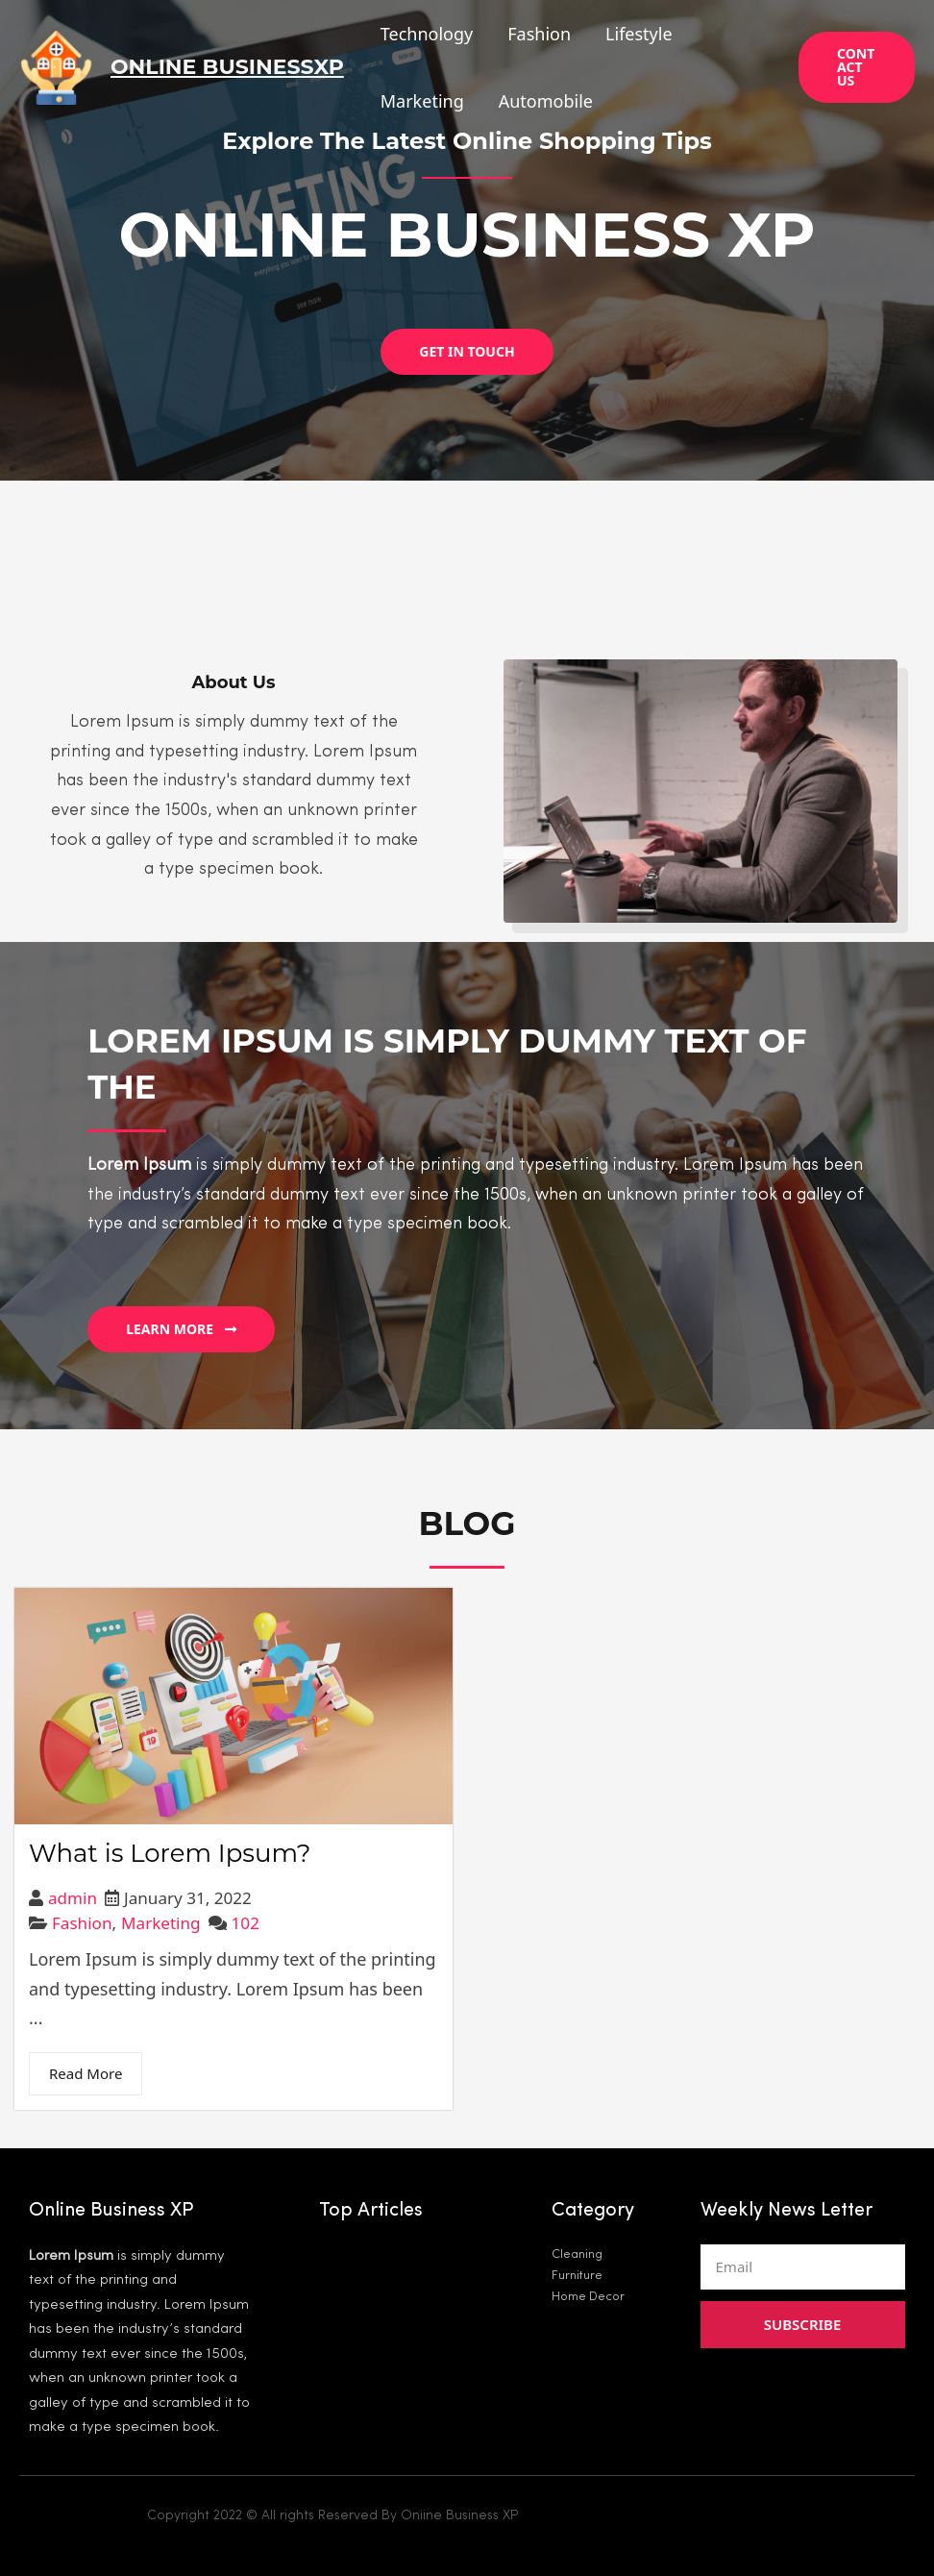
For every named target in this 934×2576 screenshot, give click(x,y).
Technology (427, 33)
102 (245, 1923)
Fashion (539, 33)
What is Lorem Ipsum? (170, 1854)
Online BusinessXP (227, 67)
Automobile (546, 100)
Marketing (422, 100)
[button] (467, 352)
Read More (85, 2073)
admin (72, 1898)
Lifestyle (639, 33)
